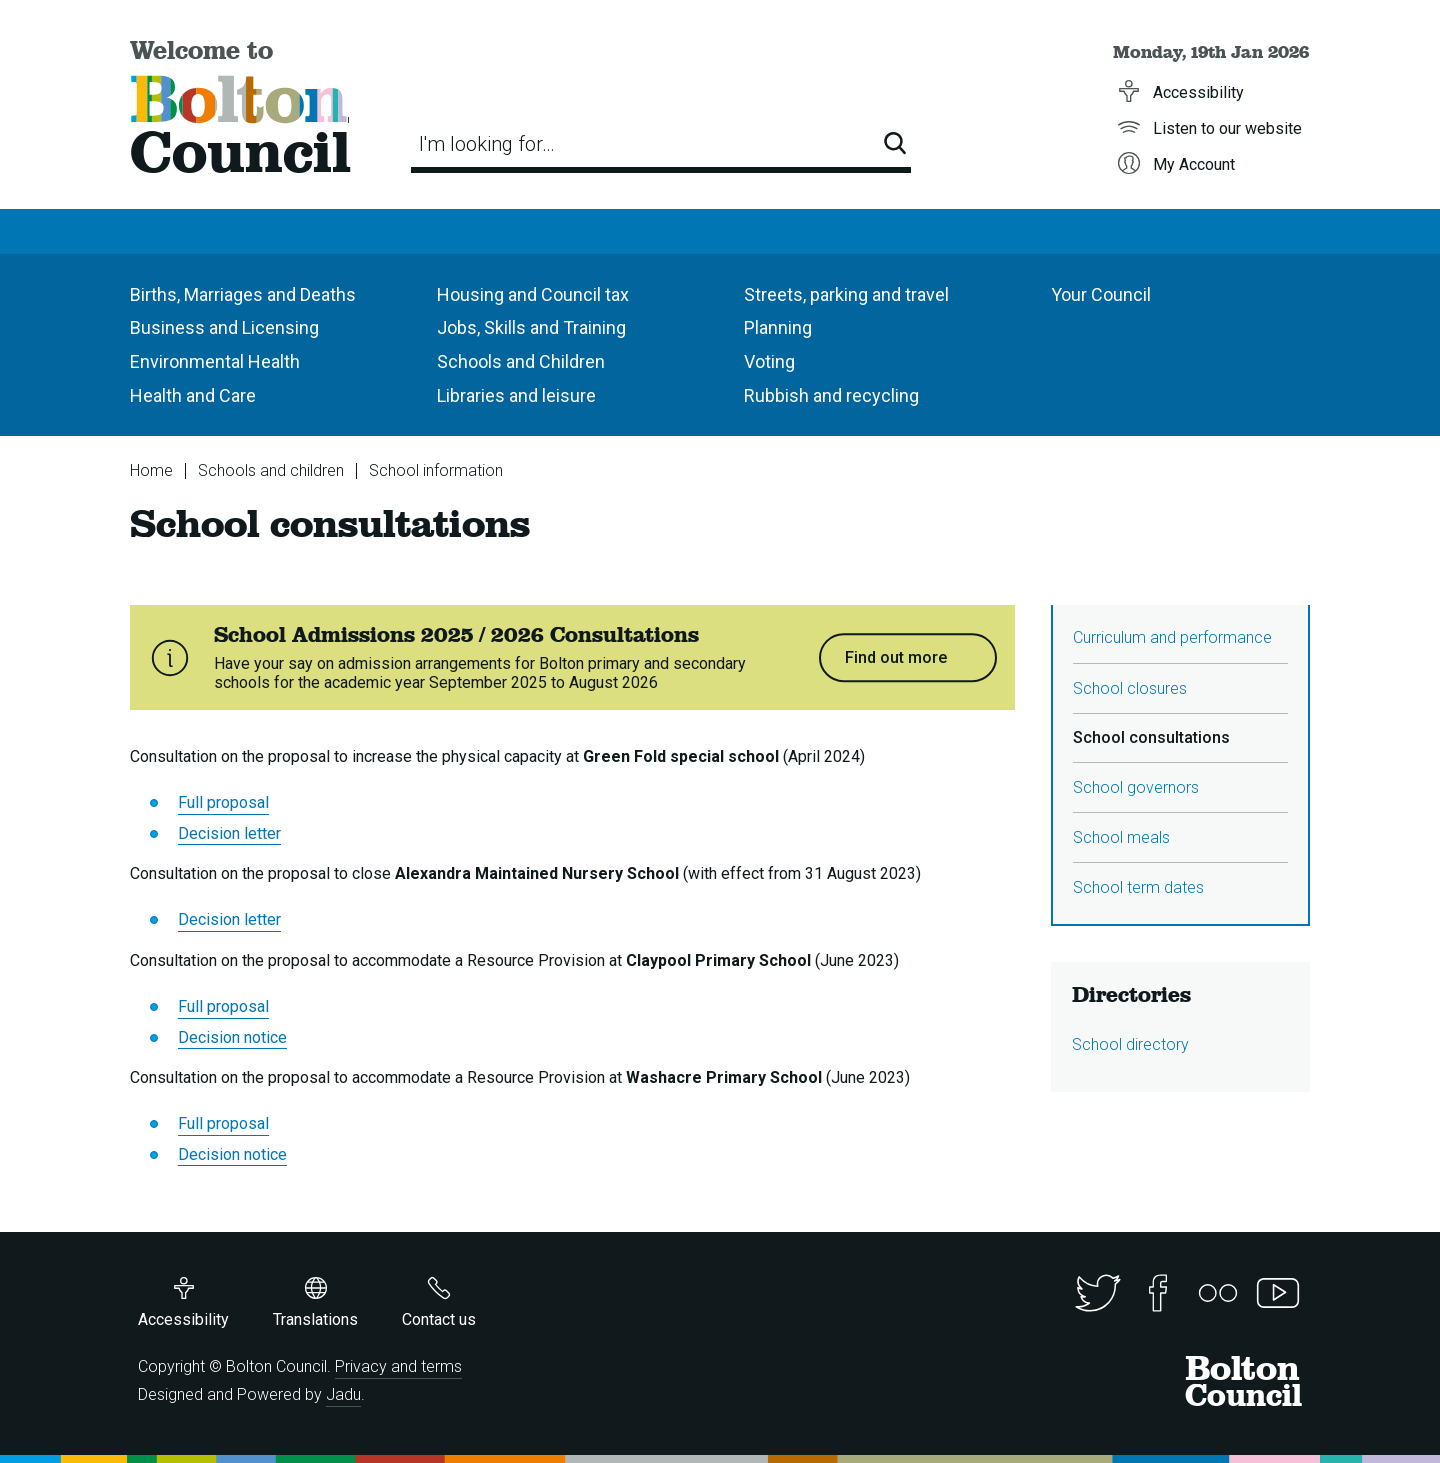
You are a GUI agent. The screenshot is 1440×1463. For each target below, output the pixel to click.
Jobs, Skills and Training (531, 327)
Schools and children (271, 470)
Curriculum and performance (1172, 637)
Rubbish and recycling (831, 395)
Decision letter (229, 833)
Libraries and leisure (516, 395)
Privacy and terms (398, 1366)
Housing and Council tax (533, 294)
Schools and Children (521, 361)
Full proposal (223, 802)
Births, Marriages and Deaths (243, 294)
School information (436, 470)
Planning (778, 327)
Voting (769, 361)
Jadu (343, 1394)
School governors (1136, 787)
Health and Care (193, 395)
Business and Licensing (224, 327)
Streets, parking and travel (846, 294)
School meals (1121, 837)
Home (151, 470)
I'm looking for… (487, 144)
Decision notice (232, 1037)
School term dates (1138, 887)
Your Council (1101, 294)
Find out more (896, 657)
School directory (1130, 1044)
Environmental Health (215, 361)
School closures (1130, 688)
